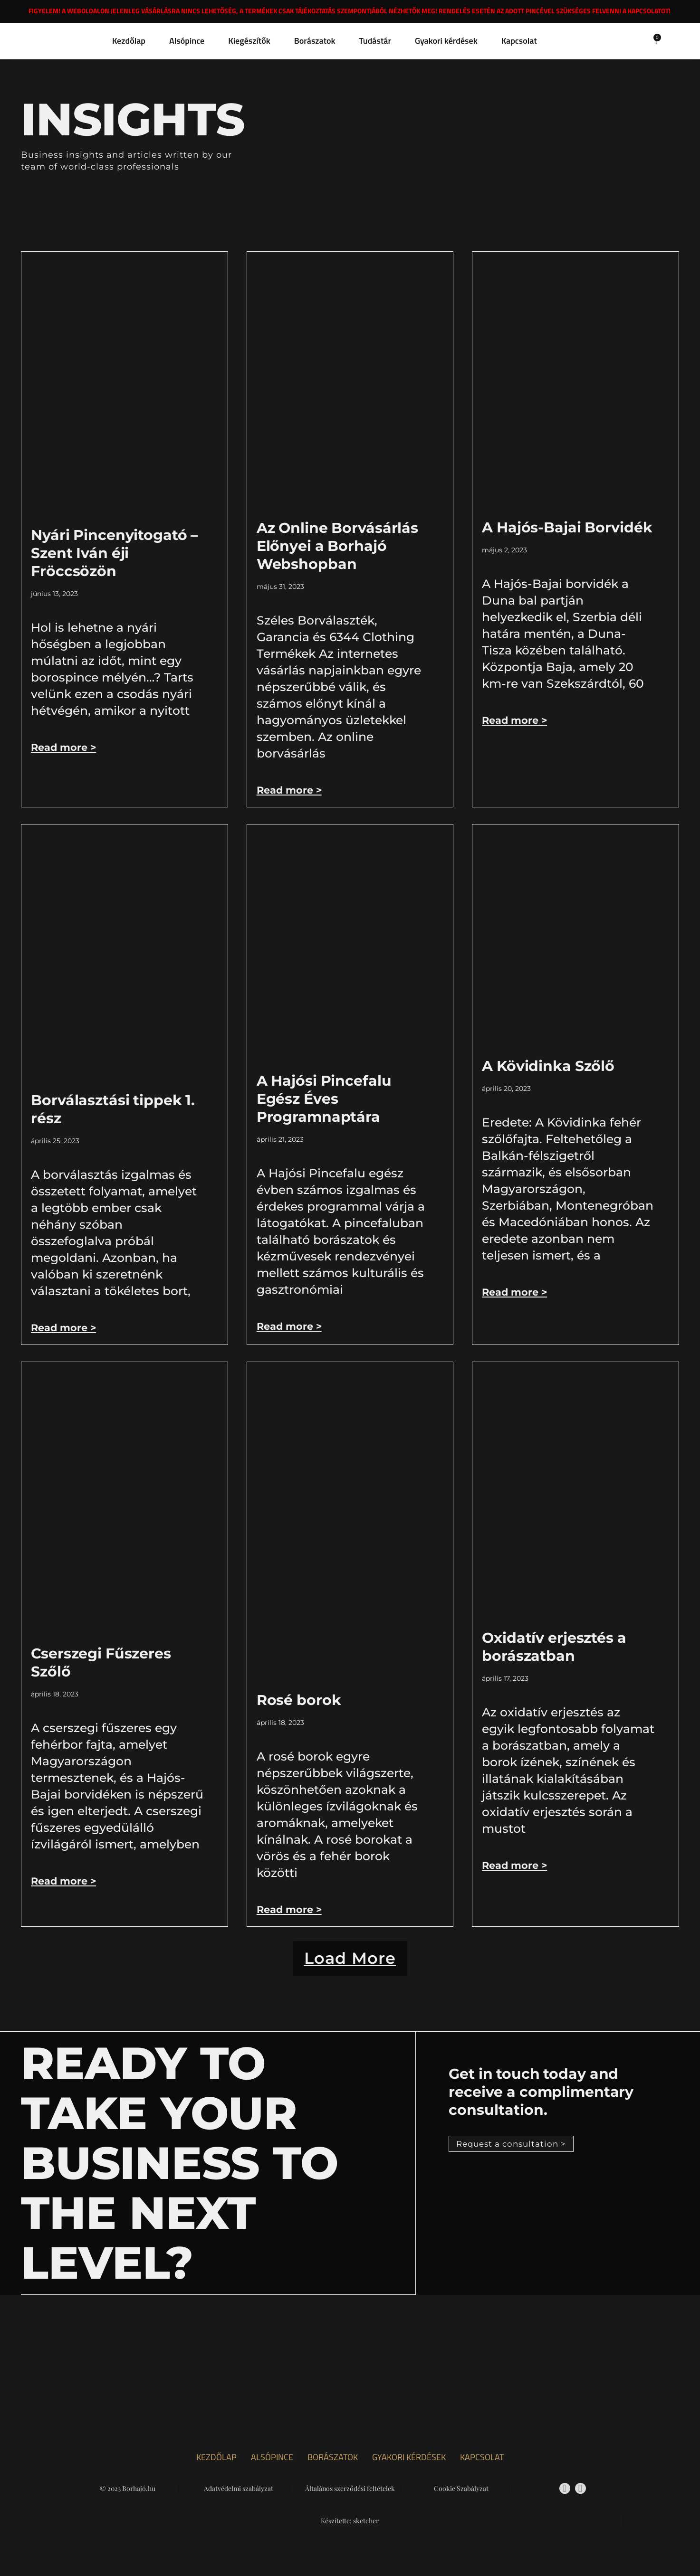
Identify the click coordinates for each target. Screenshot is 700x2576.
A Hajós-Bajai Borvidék (567, 527)
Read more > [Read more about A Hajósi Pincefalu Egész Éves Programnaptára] (291, 1326)
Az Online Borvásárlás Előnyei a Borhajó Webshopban (337, 546)
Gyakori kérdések (446, 40)
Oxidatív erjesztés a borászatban (554, 1647)
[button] (350, 1964)
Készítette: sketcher (350, 2532)
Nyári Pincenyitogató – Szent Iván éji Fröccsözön (114, 553)
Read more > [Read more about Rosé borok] (291, 1909)
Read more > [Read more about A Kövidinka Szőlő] (516, 1292)
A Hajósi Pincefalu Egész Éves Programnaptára (324, 1099)
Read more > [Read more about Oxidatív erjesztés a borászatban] (516, 1865)
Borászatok (315, 40)
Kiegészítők (249, 40)
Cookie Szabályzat (461, 2500)
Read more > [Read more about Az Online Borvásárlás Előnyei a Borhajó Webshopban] (291, 790)
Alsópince (186, 40)
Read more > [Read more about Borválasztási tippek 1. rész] (65, 1327)
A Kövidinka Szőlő (548, 1066)
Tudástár (375, 40)
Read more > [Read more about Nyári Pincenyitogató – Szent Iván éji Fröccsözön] (65, 747)
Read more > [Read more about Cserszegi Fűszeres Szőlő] (65, 1881)
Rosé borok (299, 1700)
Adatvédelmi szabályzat (238, 2500)
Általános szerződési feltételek (350, 2500)
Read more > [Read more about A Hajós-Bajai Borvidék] (516, 720)
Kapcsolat (519, 40)
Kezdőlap (128, 40)
